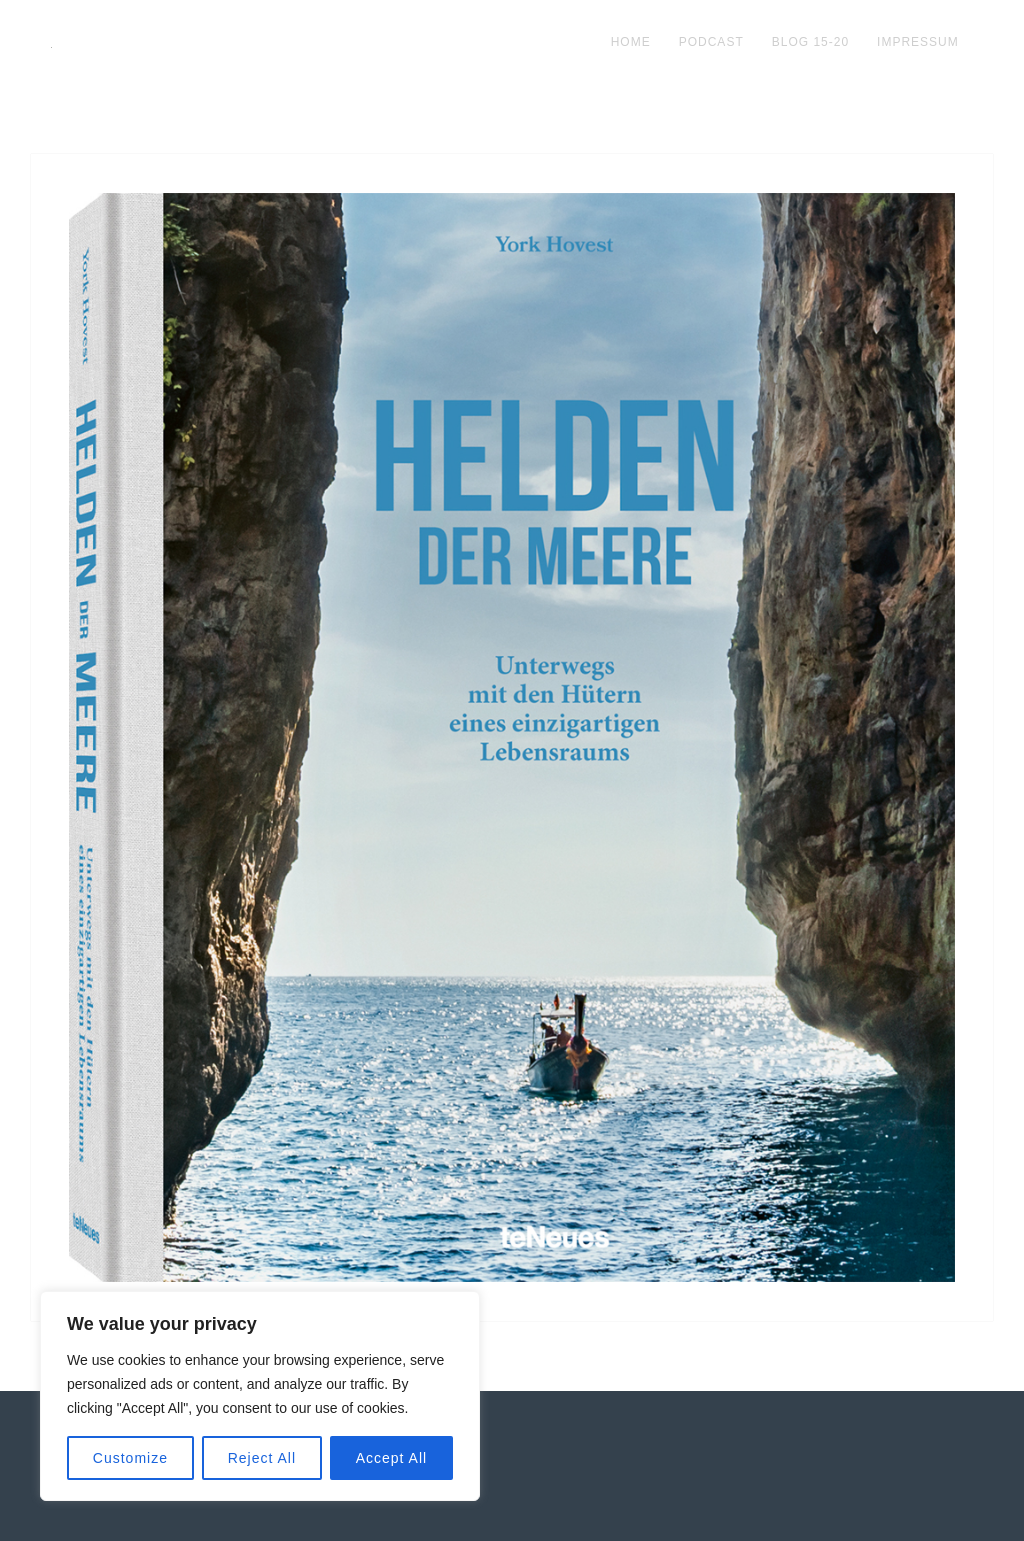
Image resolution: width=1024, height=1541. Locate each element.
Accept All (391, 1458)
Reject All (262, 1458)
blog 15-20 (810, 42)
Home (631, 42)
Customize (130, 1458)
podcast (711, 42)
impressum (918, 42)
